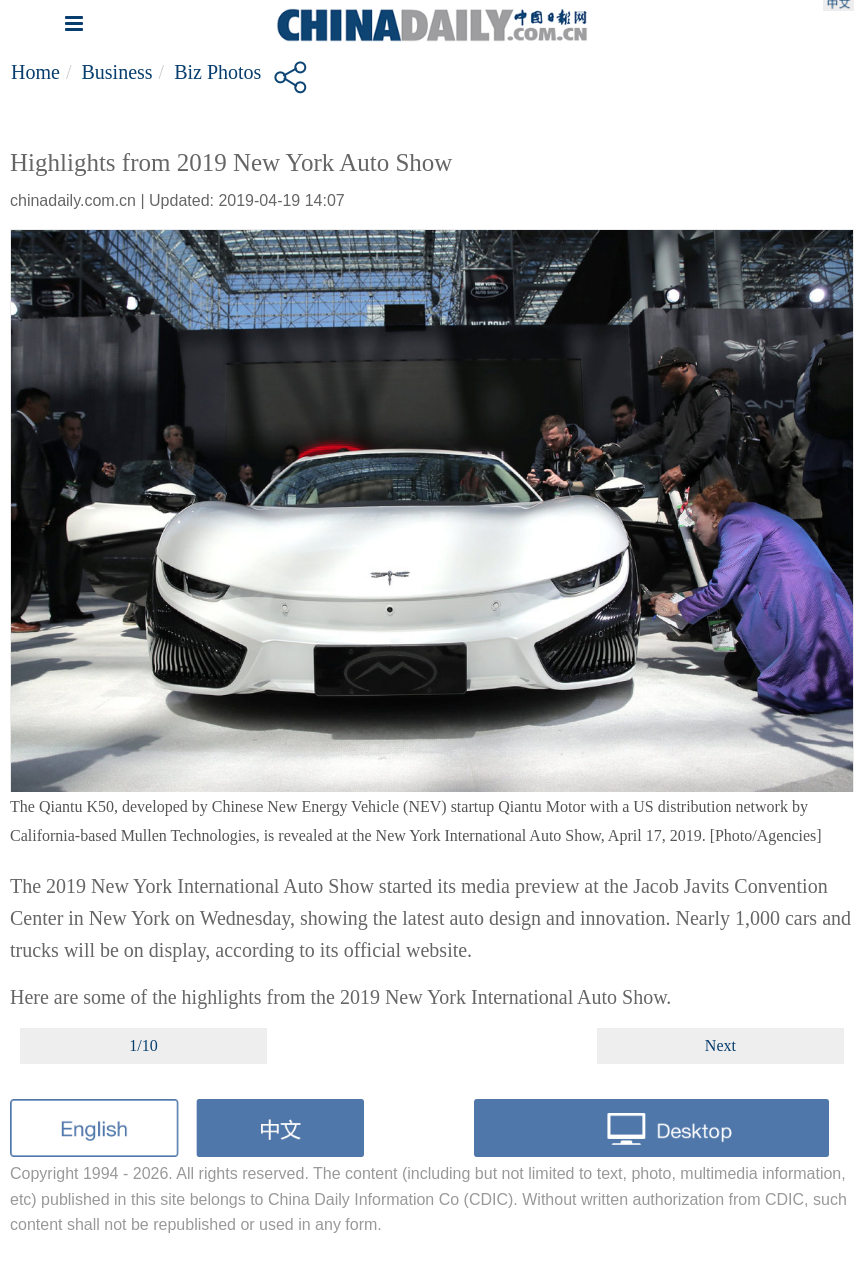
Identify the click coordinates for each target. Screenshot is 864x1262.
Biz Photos (217, 72)
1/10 (143, 1045)
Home (35, 72)
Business (116, 72)
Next (720, 1045)
